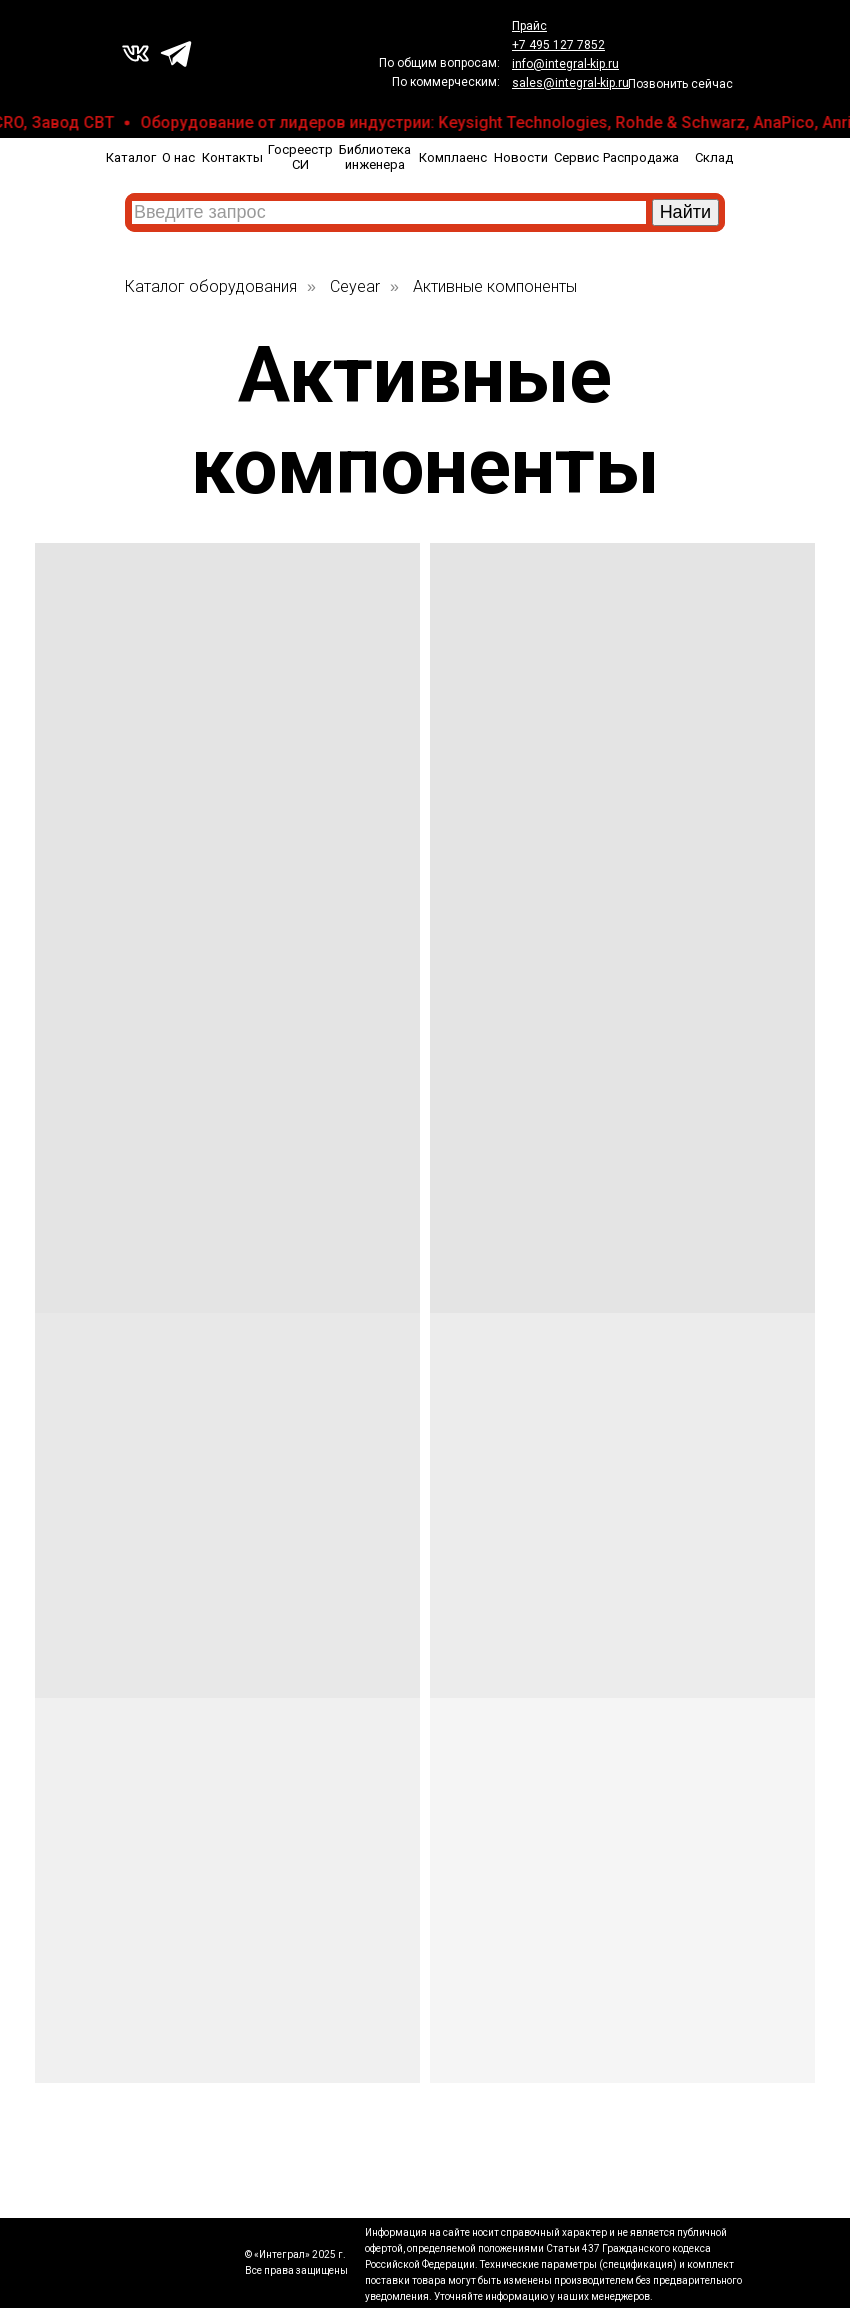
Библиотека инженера (375, 157)
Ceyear (355, 286)
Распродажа (641, 157)
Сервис (576, 157)
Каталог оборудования (211, 286)
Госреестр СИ (300, 157)
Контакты (232, 157)
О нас (178, 157)
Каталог (131, 157)
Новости (521, 157)
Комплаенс (453, 157)
